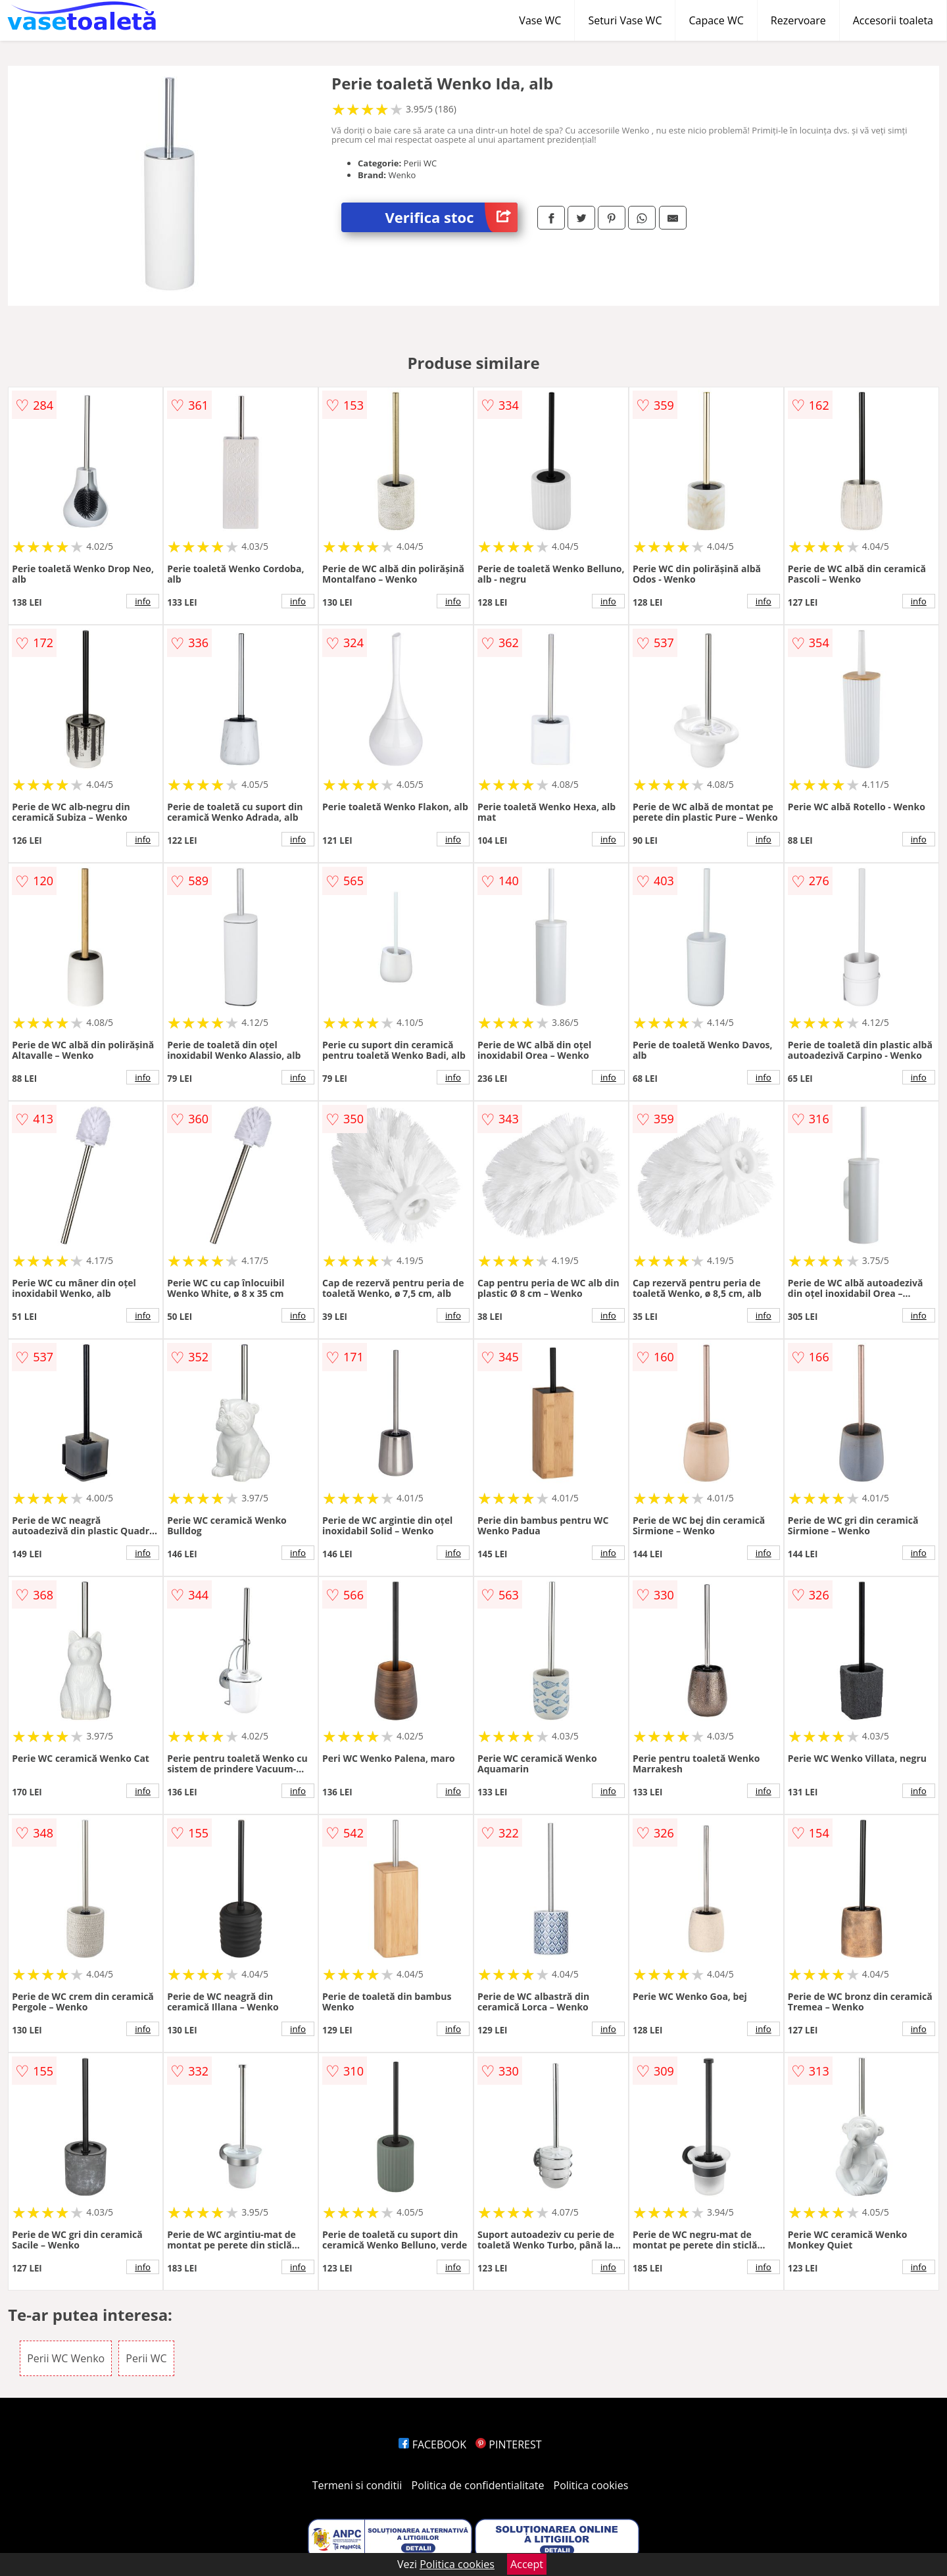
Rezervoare (798, 20)
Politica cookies (591, 2485)
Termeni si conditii (357, 2485)
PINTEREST (508, 2444)
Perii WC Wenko (66, 2358)
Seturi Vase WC (625, 20)
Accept (526, 2564)
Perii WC (146, 2358)
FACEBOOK (432, 2444)
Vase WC (540, 20)
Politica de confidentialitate (478, 2485)
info (143, 601)
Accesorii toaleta (893, 20)
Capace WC (716, 20)
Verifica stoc (451, 217)
